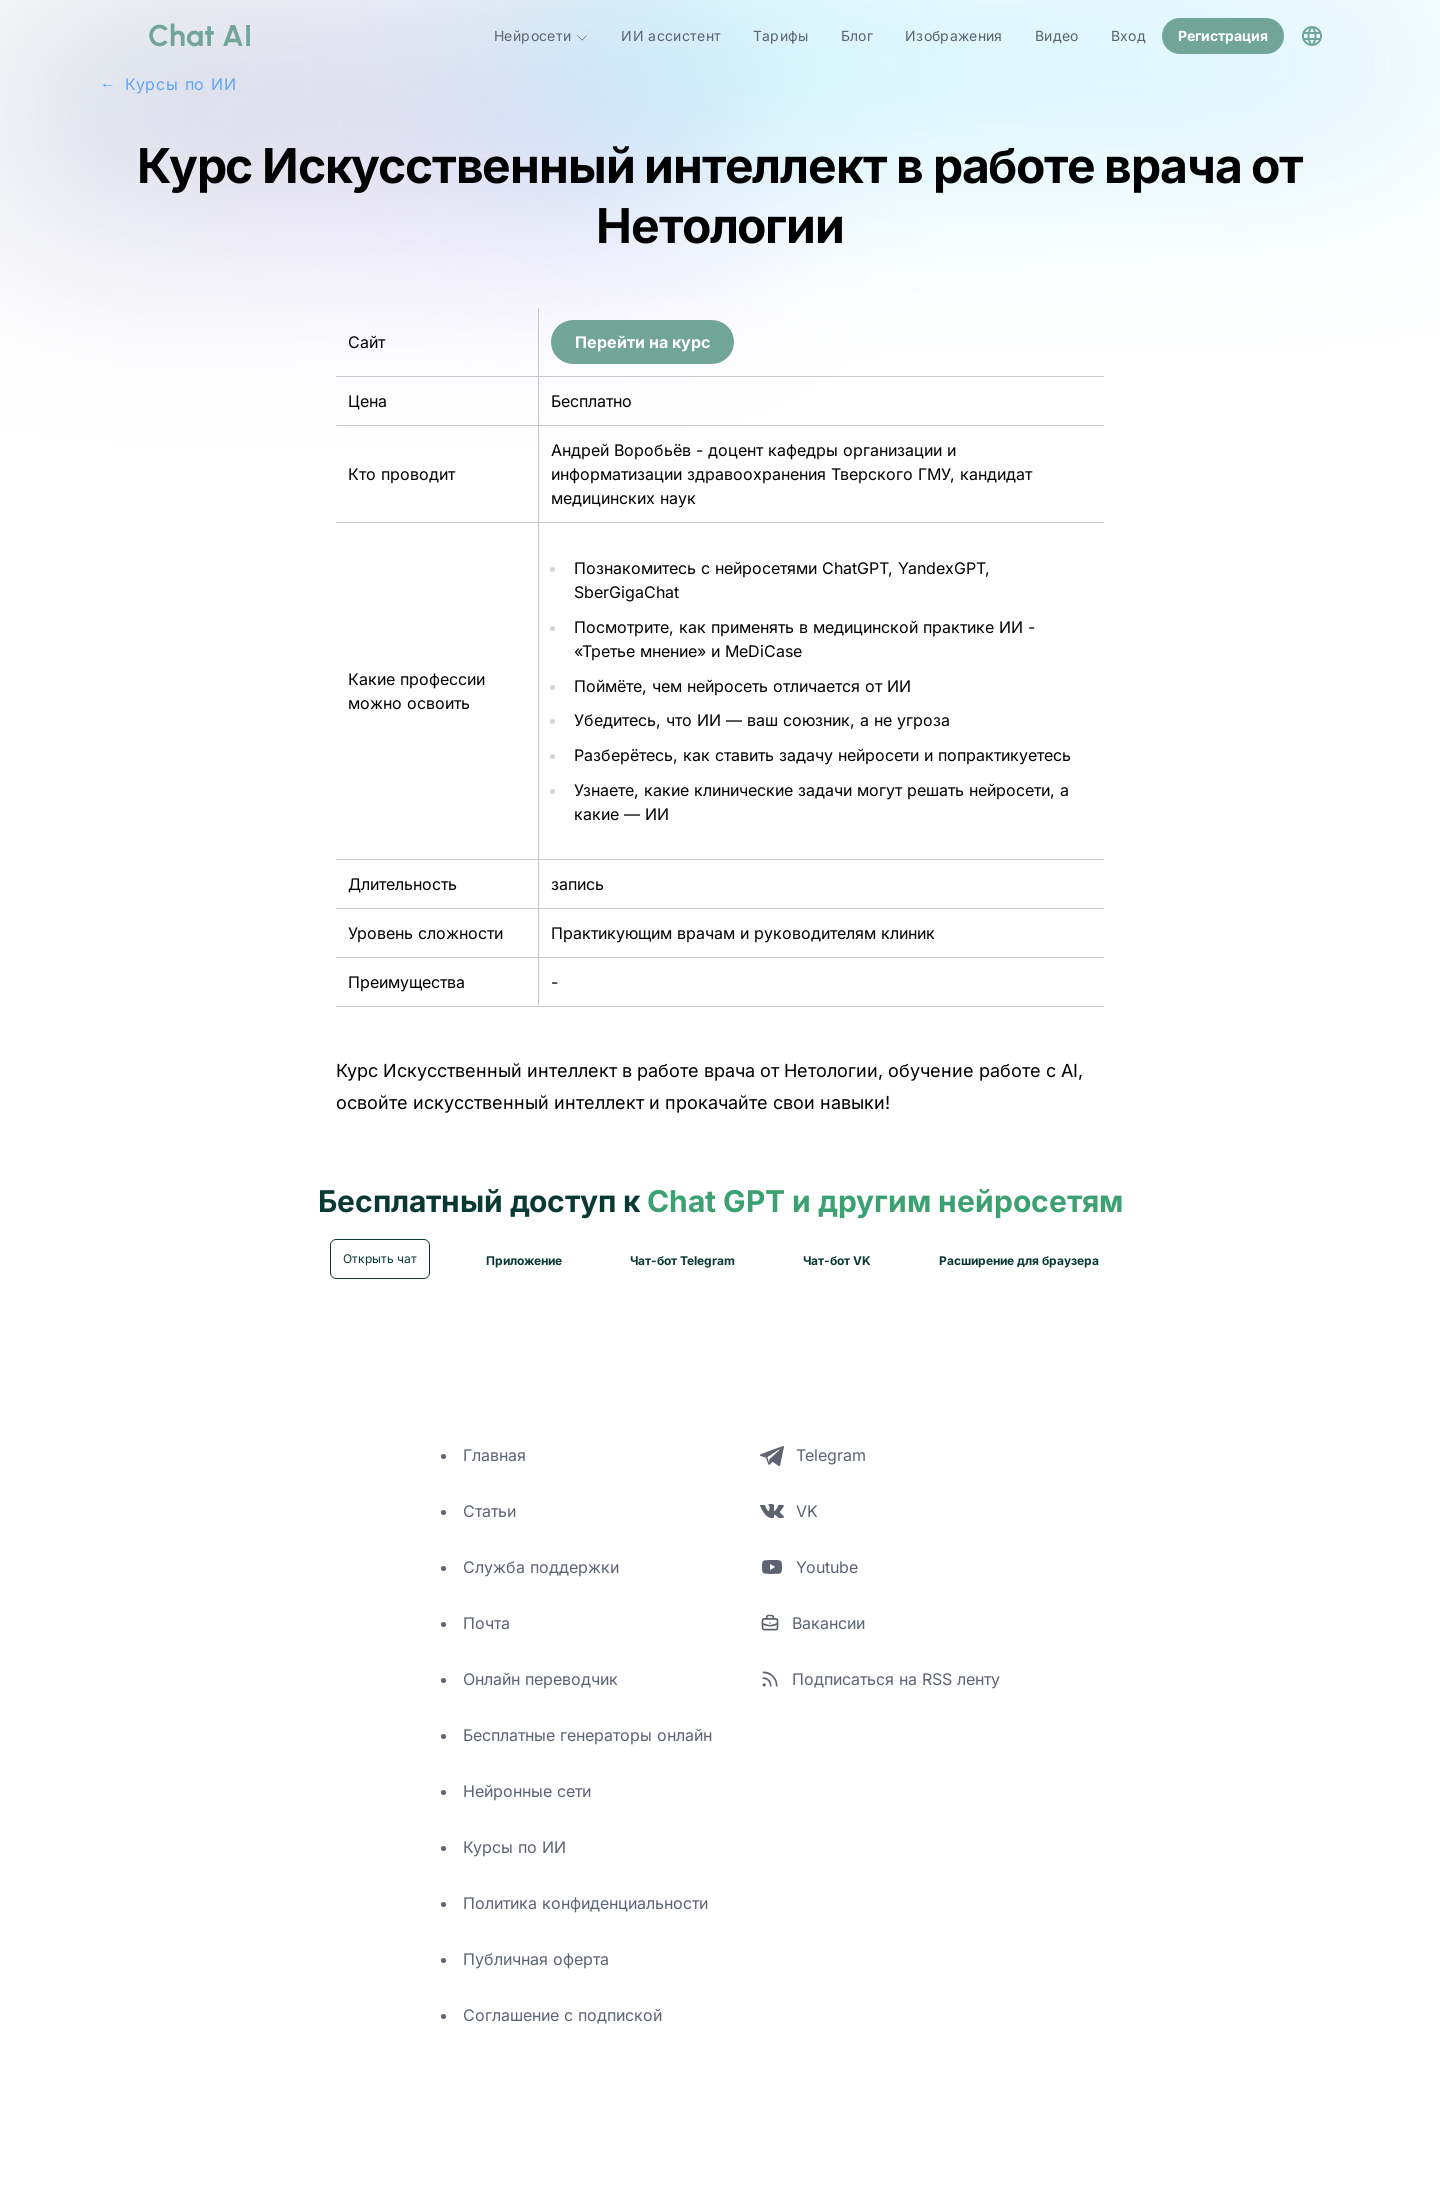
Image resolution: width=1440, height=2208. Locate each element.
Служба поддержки (541, 1588)
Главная (494, 1476)
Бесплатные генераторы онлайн (587, 1756)
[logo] (176, 35)
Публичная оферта (536, 1980)
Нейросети (541, 35)
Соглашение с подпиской (562, 2036)
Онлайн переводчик (540, 1700)
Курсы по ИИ (514, 1868)
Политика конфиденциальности (585, 1924)
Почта (486, 1644)
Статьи (489, 1532)
